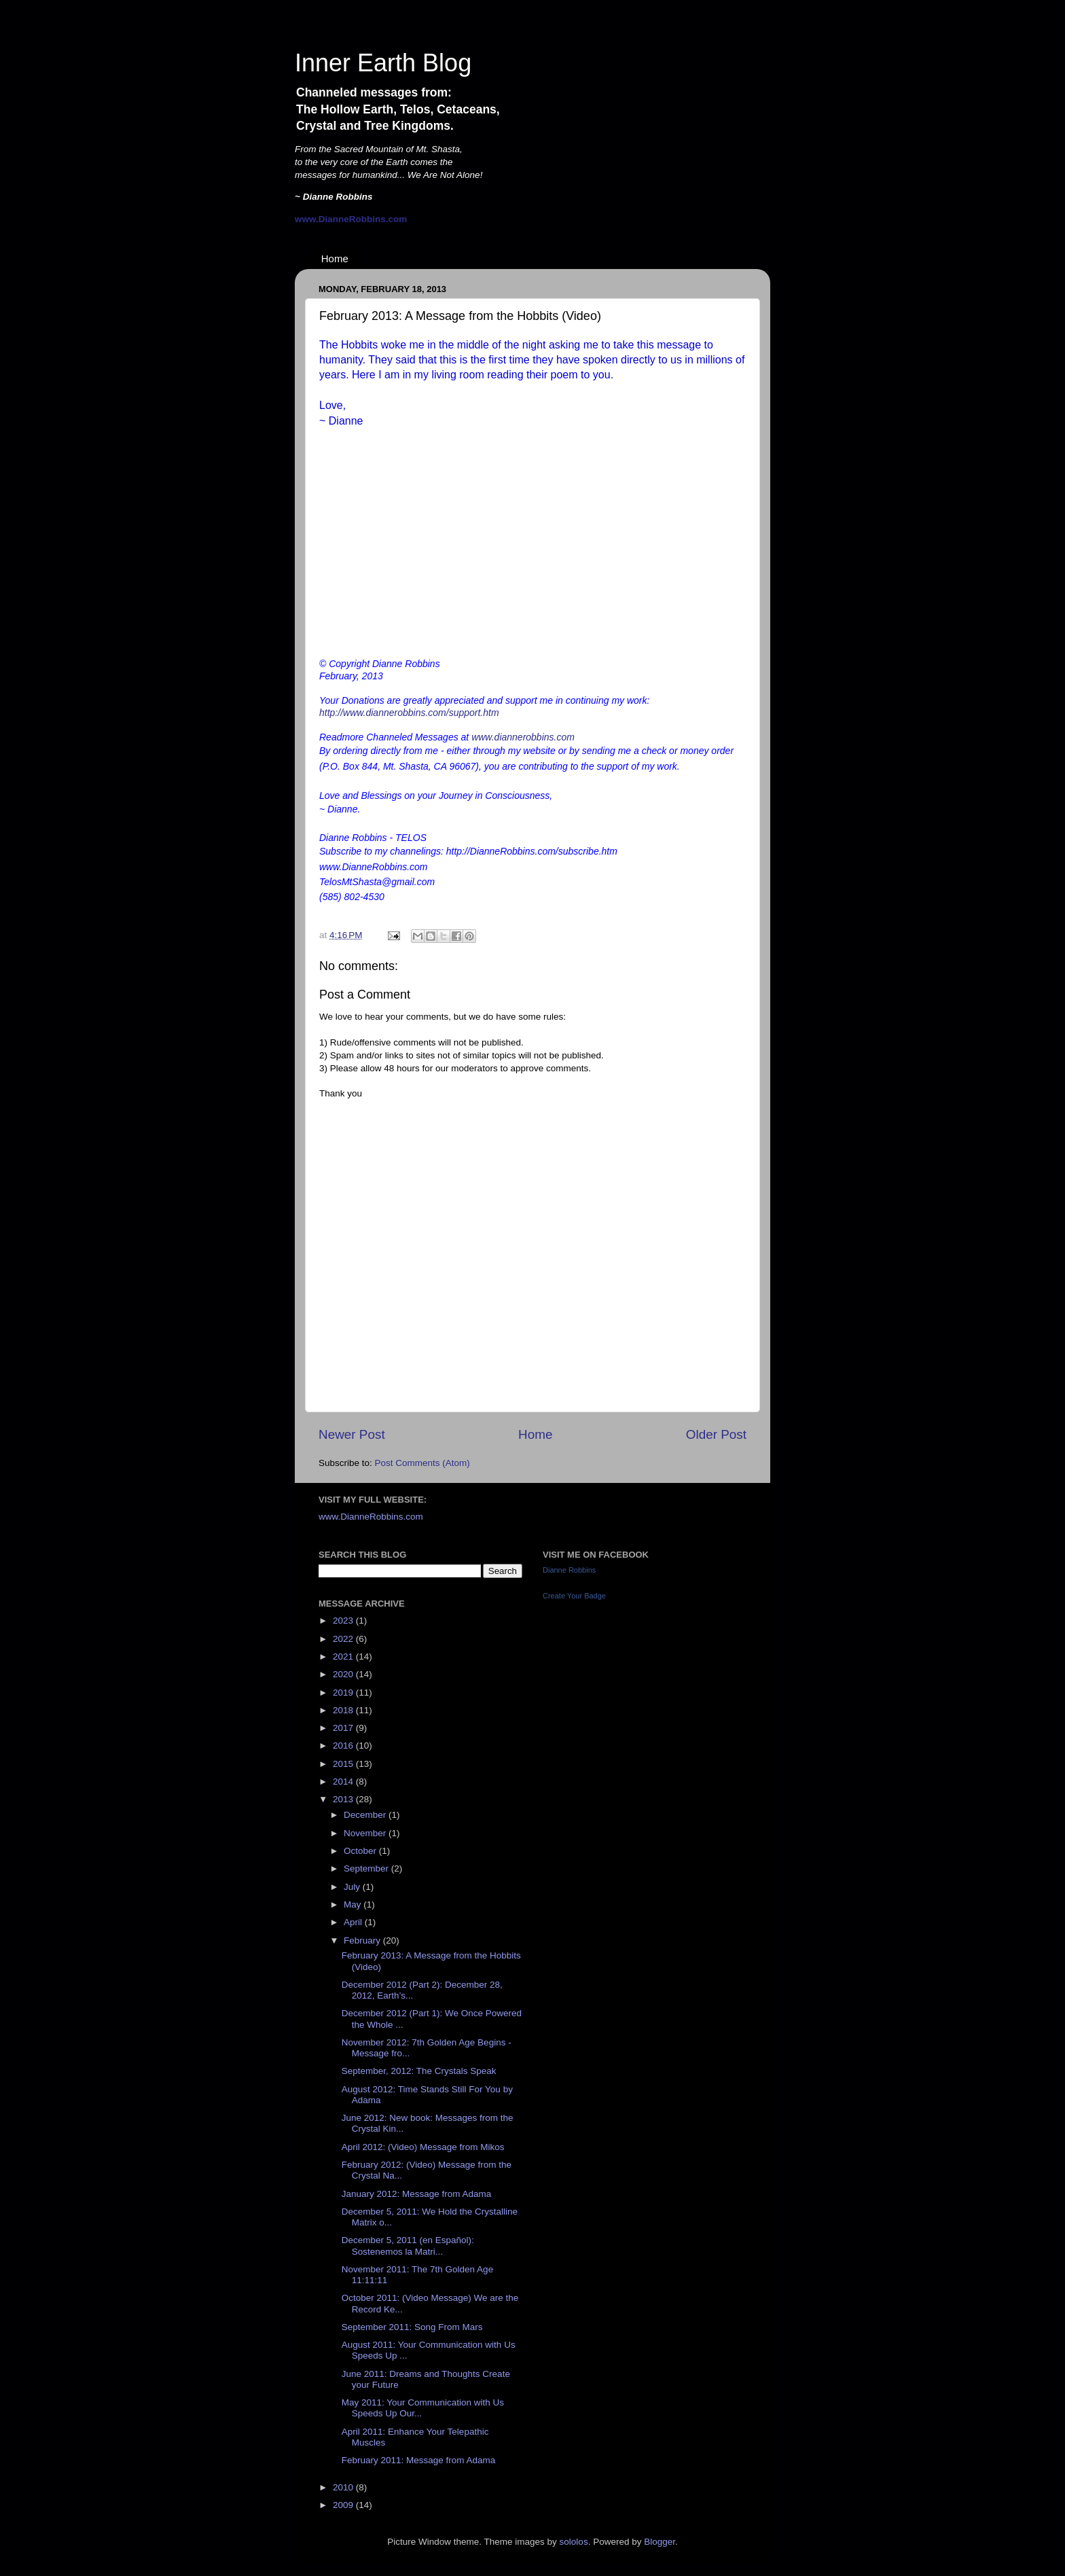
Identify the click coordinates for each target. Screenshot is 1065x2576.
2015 (344, 1764)
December (366, 1815)
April (354, 1922)
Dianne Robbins (569, 1570)
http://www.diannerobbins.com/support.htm (409, 712)
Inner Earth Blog (383, 63)
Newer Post (352, 1434)
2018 (344, 1710)
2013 (344, 1799)
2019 (344, 1692)
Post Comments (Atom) (422, 1463)
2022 (344, 1639)
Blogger (659, 2542)
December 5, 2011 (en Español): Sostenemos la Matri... (408, 2245)
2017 (344, 1728)
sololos (574, 2542)
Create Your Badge (574, 1596)
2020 (344, 1674)
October (361, 1851)
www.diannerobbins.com (523, 737)
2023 (344, 1620)
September (367, 1868)
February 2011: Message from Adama (419, 2460)
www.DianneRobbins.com (371, 1516)
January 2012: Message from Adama (417, 2194)
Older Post (716, 1434)
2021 (344, 1656)
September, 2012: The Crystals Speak (419, 2071)
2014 (344, 1781)
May (353, 1904)
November (366, 1833)
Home (334, 258)
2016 (344, 1745)
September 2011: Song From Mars (412, 2327)
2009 (344, 2505)
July (353, 1887)
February (363, 1940)
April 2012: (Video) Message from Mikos (423, 2147)
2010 (344, 2487)
